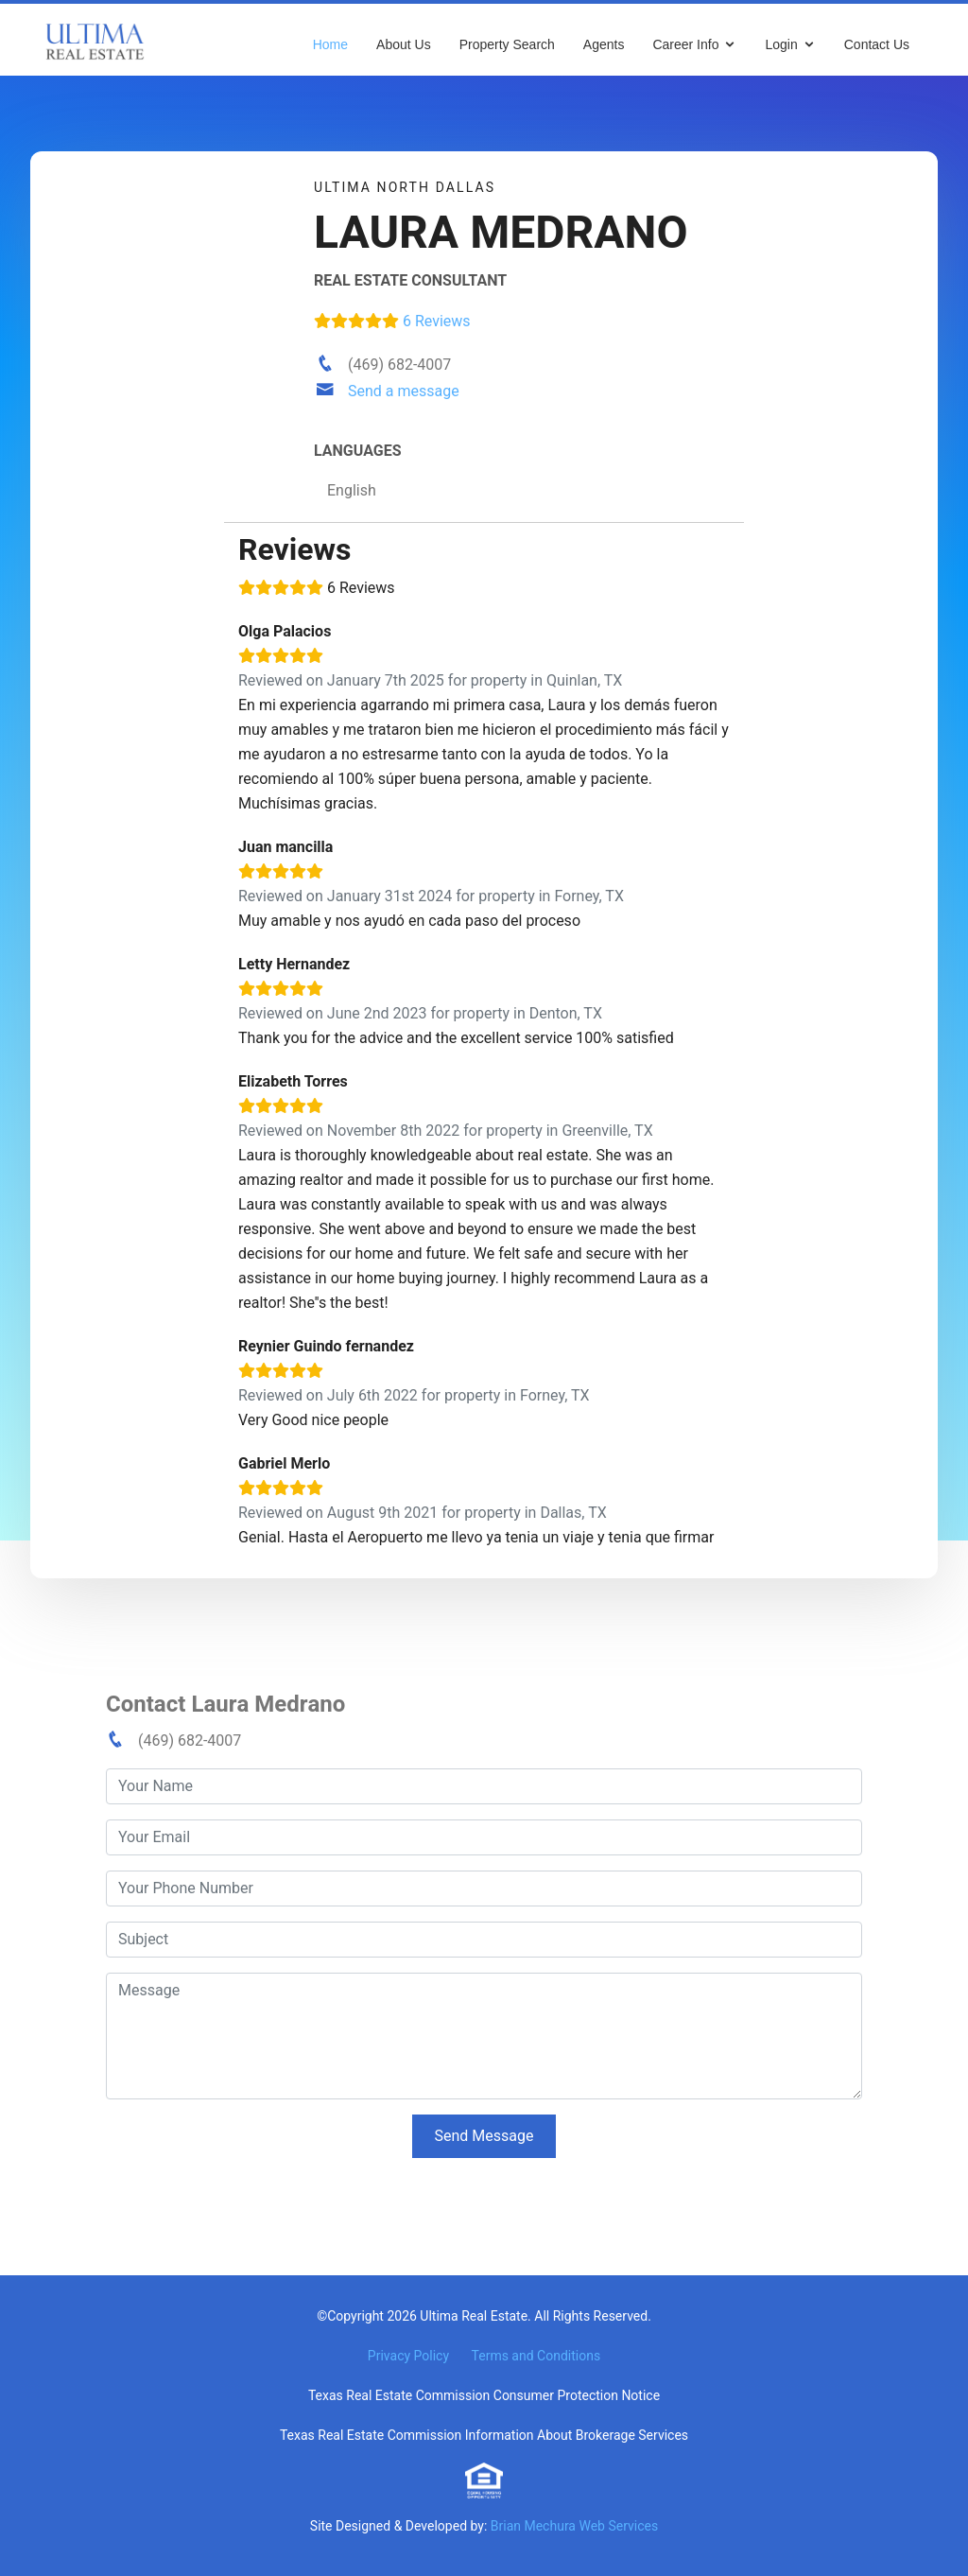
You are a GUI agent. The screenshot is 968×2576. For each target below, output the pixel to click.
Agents (604, 44)
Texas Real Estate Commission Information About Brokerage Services (484, 2435)
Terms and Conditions (536, 2355)
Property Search (507, 44)
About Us (403, 44)
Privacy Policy (408, 2355)
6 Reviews (392, 321)
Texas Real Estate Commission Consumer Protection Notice (484, 2395)
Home (330, 44)
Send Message (484, 2136)
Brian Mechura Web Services (574, 2525)
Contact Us (876, 44)
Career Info (685, 44)
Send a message (403, 391)
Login (781, 44)
